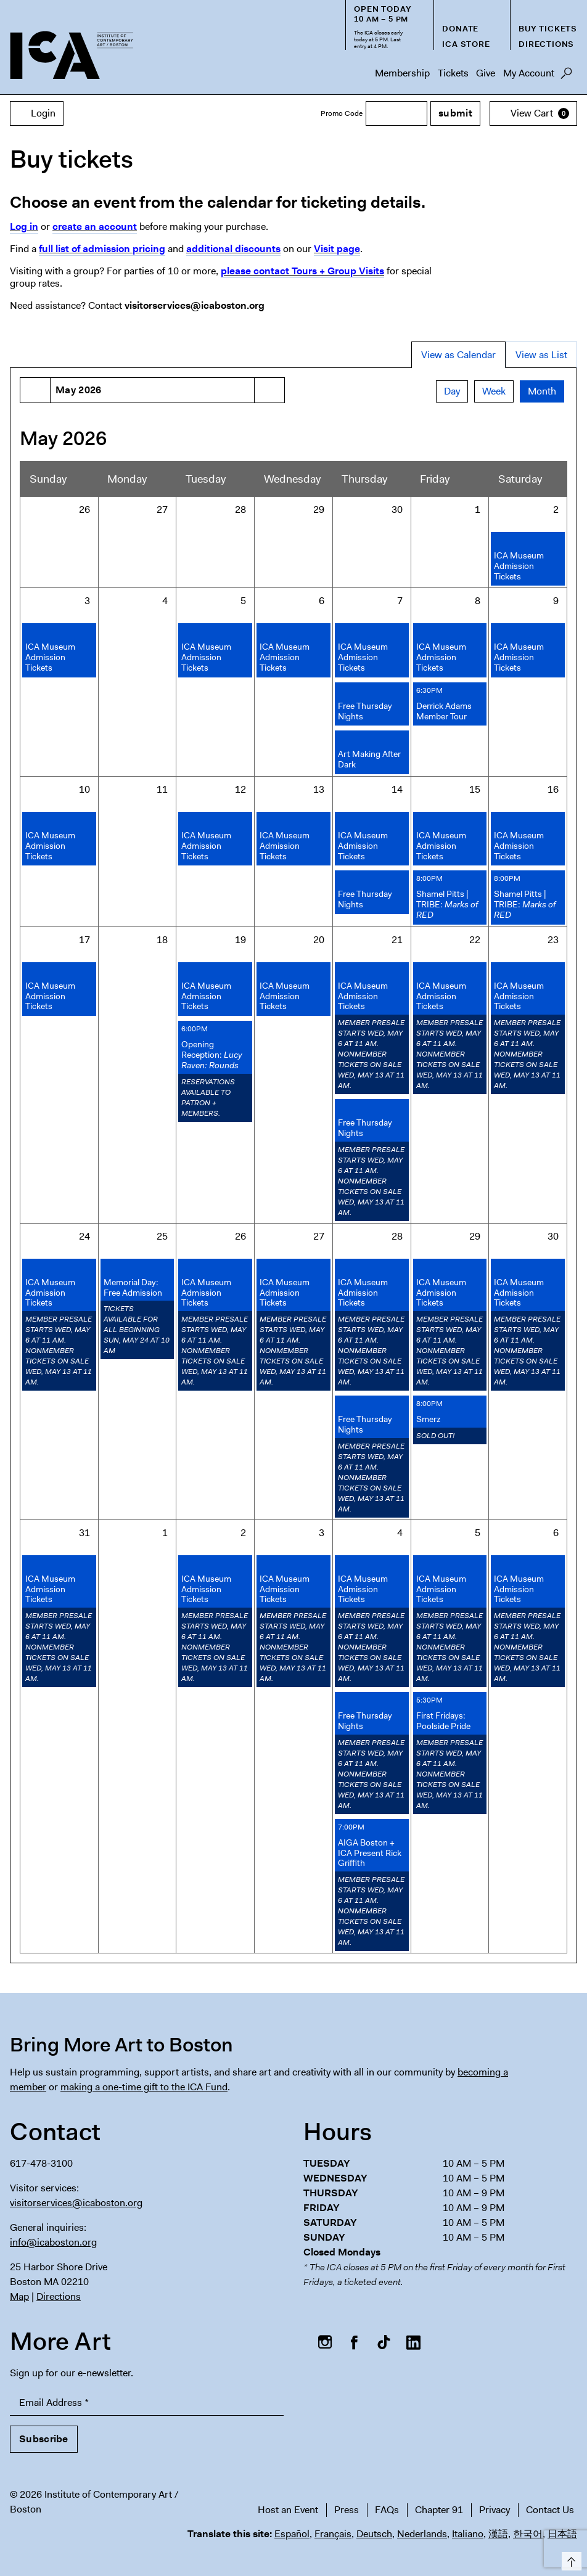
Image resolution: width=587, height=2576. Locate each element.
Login (36, 113)
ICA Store (466, 44)
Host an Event (288, 2509)
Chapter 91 (439, 2509)
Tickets (453, 73)
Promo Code (342, 113)
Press (346, 2509)
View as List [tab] (541, 354)
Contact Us (550, 2509)
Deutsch (374, 2533)
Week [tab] (494, 391)
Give (485, 73)
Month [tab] (542, 391)
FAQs (387, 2509)
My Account (528, 73)
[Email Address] (147, 2403)
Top (569, 2559)
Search (566, 76)
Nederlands (422, 2533)
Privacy (494, 2509)
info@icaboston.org (53, 2242)
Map (19, 2296)
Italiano (467, 2533)
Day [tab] (452, 391)
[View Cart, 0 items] (533, 113)
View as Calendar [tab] (458, 354)
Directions (546, 44)
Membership (402, 73)
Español (292, 2533)
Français (332, 2533)
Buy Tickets (548, 28)
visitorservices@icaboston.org (76, 2202)
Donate (460, 28)
